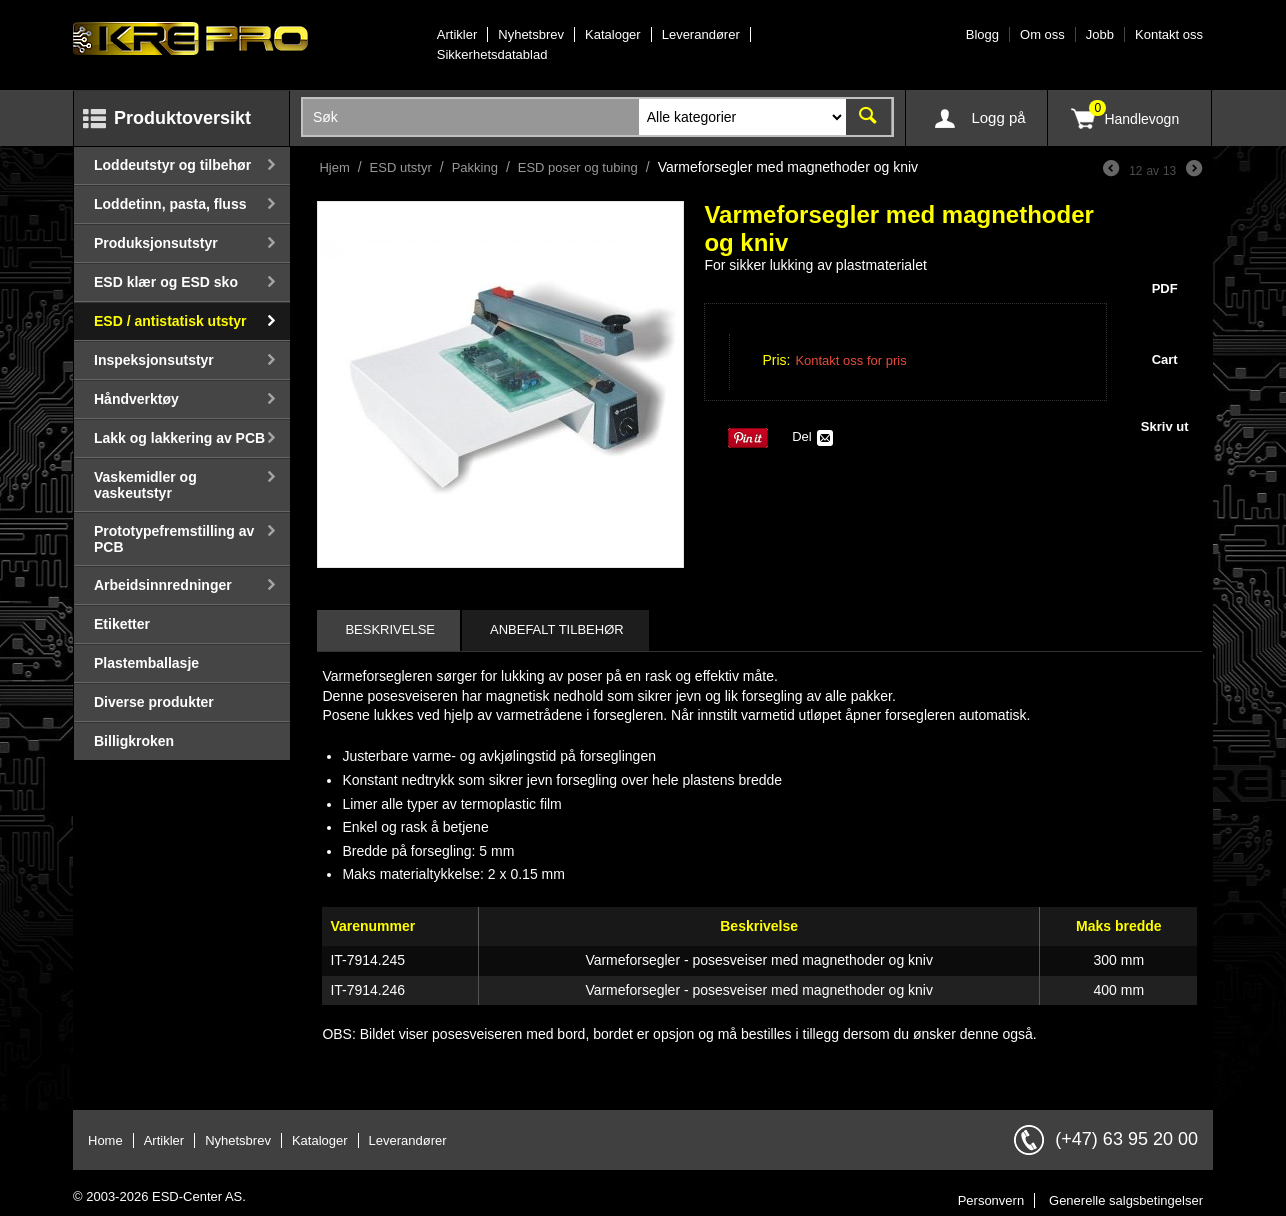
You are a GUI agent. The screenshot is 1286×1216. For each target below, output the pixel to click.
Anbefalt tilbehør (557, 629)
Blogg (982, 34)
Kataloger (613, 34)
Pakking (475, 167)
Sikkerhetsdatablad (492, 54)
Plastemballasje (146, 663)
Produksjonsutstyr (156, 243)
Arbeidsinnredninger (163, 585)
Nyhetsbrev (531, 34)
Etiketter (122, 624)
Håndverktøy (136, 399)
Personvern (991, 1200)
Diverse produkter (154, 702)
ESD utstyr (401, 167)
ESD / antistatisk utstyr (170, 321)
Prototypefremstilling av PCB (174, 539)
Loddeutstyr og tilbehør (172, 165)
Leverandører (701, 34)
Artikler (457, 34)
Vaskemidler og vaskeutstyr (145, 485)
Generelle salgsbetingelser (1126, 1200)
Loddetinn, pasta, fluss (170, 204)
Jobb (1100, 34)
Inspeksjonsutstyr (154, 360)
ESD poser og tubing (578, 167)
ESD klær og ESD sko (166, 282)
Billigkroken (134, 741)
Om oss (1042, 34)
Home (105, 1140)
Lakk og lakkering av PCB (179, 438)
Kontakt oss (1169, 34)
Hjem (334, 167)
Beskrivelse (390, 629)
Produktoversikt (182, 118)
